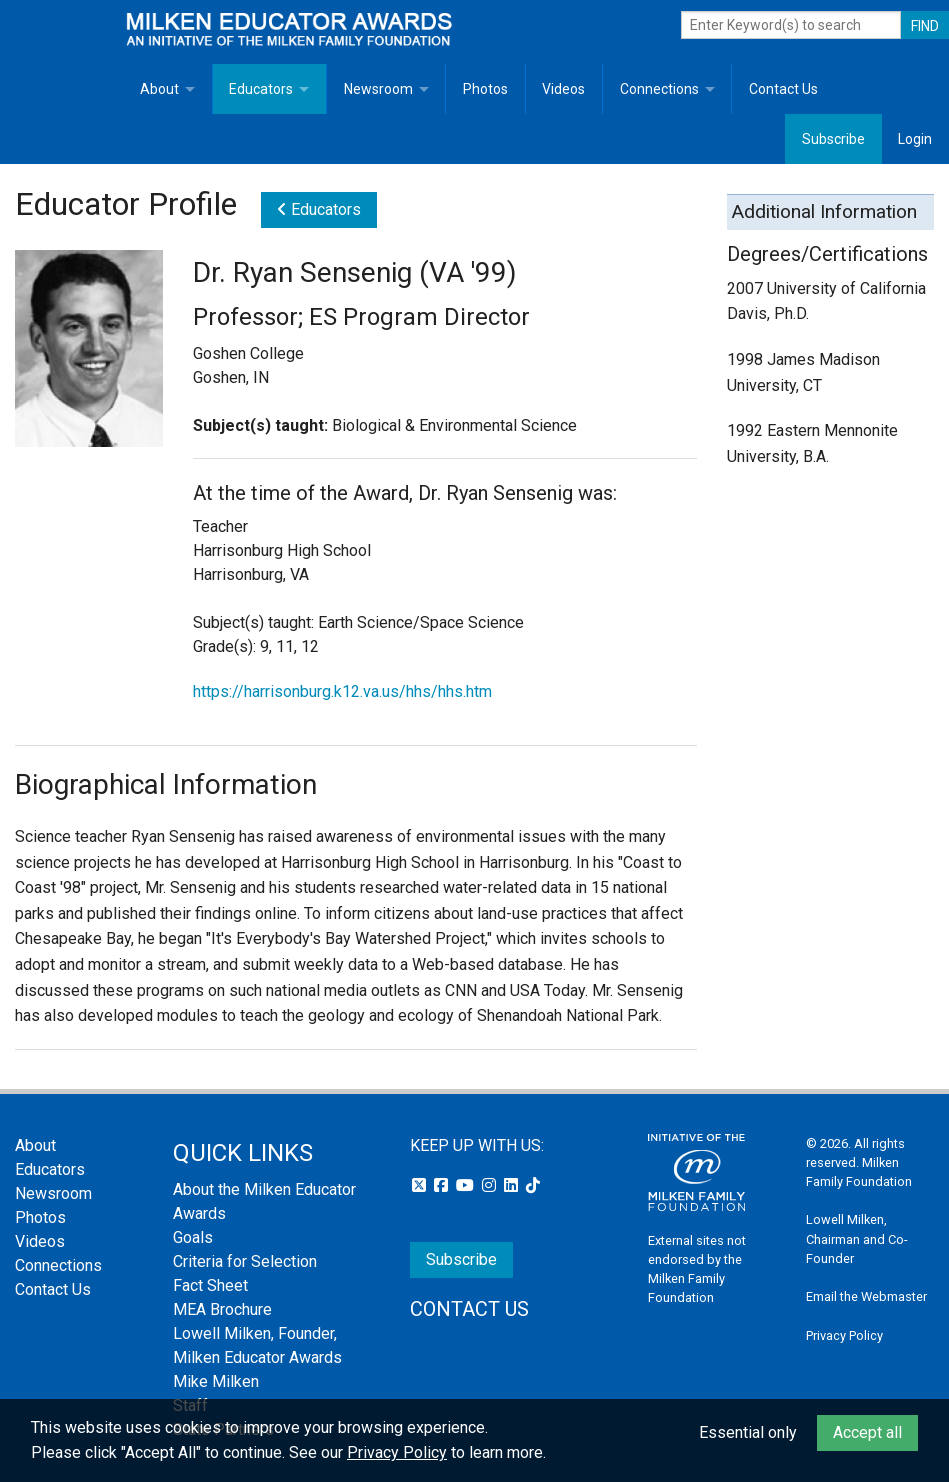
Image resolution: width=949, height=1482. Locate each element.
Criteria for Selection (245, 1261)
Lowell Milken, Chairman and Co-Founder (857, 1238)
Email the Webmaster (866, 1296)
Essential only (748, 1432)
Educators (261, 89)
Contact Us (783, 89)
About (159, 89)
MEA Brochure (222, 1309)
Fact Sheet (210, 1285)
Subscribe (833, 139)
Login (915, 139)
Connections (659, 89)
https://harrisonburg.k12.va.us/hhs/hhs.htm (342, 691)
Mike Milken (216, 1381)
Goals (193, 1237)
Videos (563, 89)
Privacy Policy (844, 1335)
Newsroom (378, 89)
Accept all (867, 1432)
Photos (485, 89)
